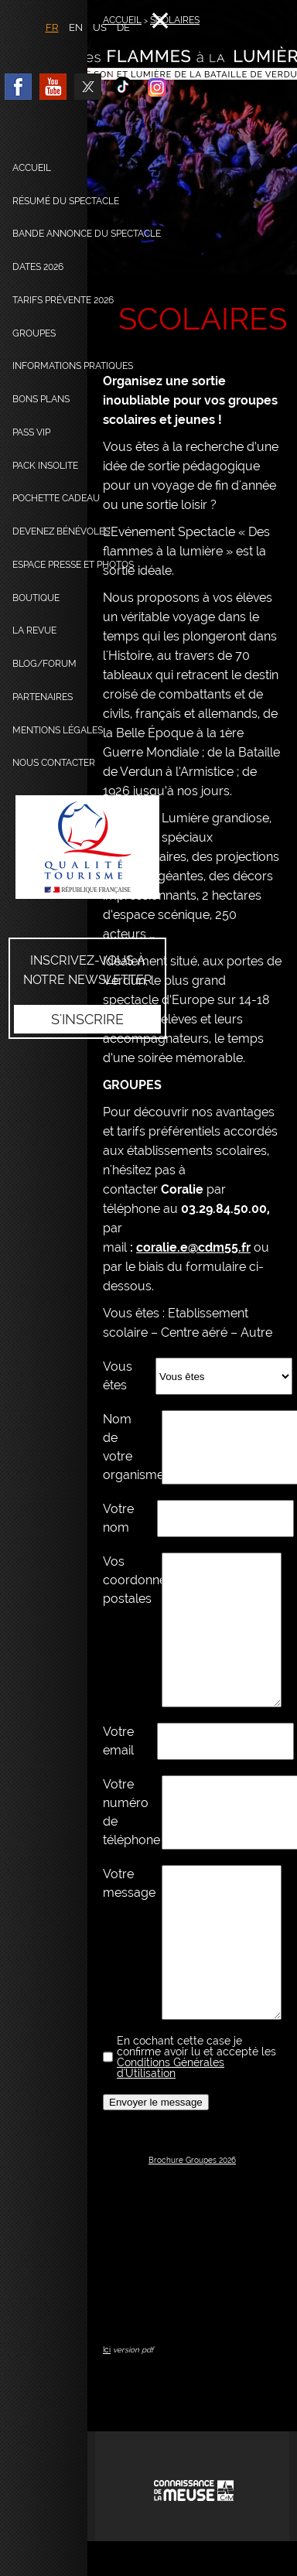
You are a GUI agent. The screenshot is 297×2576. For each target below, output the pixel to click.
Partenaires (42, 697)
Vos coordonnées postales (120, 1580)
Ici (107, 2349)
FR (52, 27)
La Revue (34, 630)
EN (76, 27)
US (100, 27)
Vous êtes (117, 1375)
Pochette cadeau (56, 498)
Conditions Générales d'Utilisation (170, 2067)
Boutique (36, 598)
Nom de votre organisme (120, 1447)
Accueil (31, 167)
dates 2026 (37, 266)
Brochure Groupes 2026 (192, 2160)
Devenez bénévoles (61, 531)
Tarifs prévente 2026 (63, 300)
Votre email (118, 1741)
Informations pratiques (72, 365)
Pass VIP (31, 432)
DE (123, 27)
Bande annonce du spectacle (86, 233)
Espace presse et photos (73, 564)
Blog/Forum (44, 663)
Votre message (120, 1883)
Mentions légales (57, 730)
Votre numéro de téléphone (120, 1812)
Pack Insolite (45, 465)
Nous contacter (53, 762)
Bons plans (41, 399)
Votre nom (118, 1518)
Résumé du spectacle (65, 201)
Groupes (34, 333)
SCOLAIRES (175, 20)
